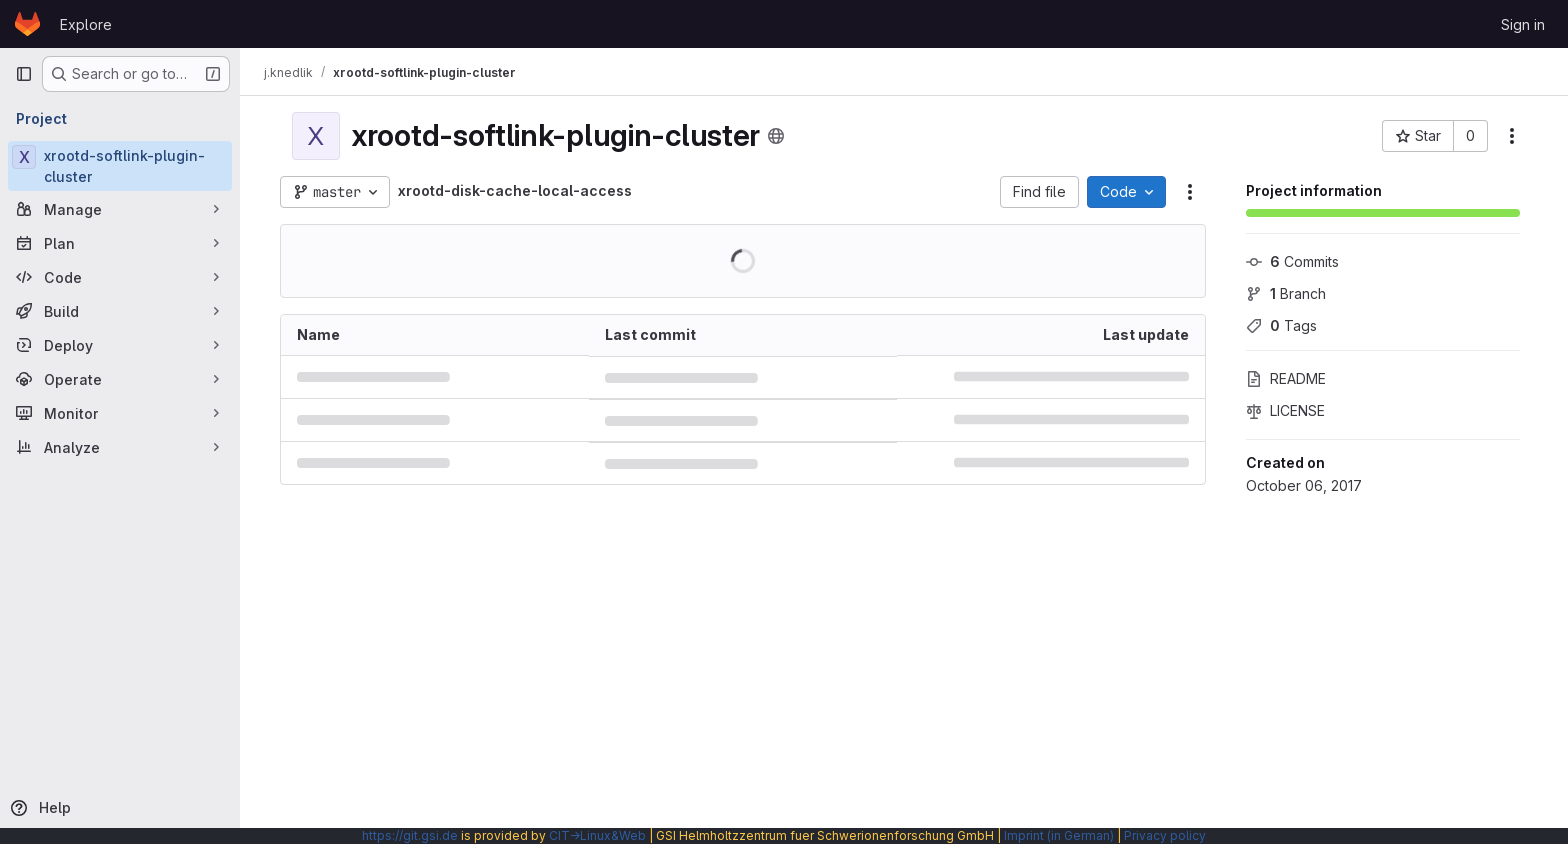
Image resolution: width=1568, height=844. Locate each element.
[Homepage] (27, 24)
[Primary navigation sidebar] (24, 74)
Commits (1292, 261)
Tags (1281, 325)
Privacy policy (1165, 835)
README (1286, 378)
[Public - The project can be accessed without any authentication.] (776, 136)
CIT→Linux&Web (597, 835)
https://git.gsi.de (410, 835)
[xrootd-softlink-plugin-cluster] (120, 166)
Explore (86, 24)
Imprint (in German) (1059, 835)
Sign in (1523, 24)
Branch (1286, 293)
